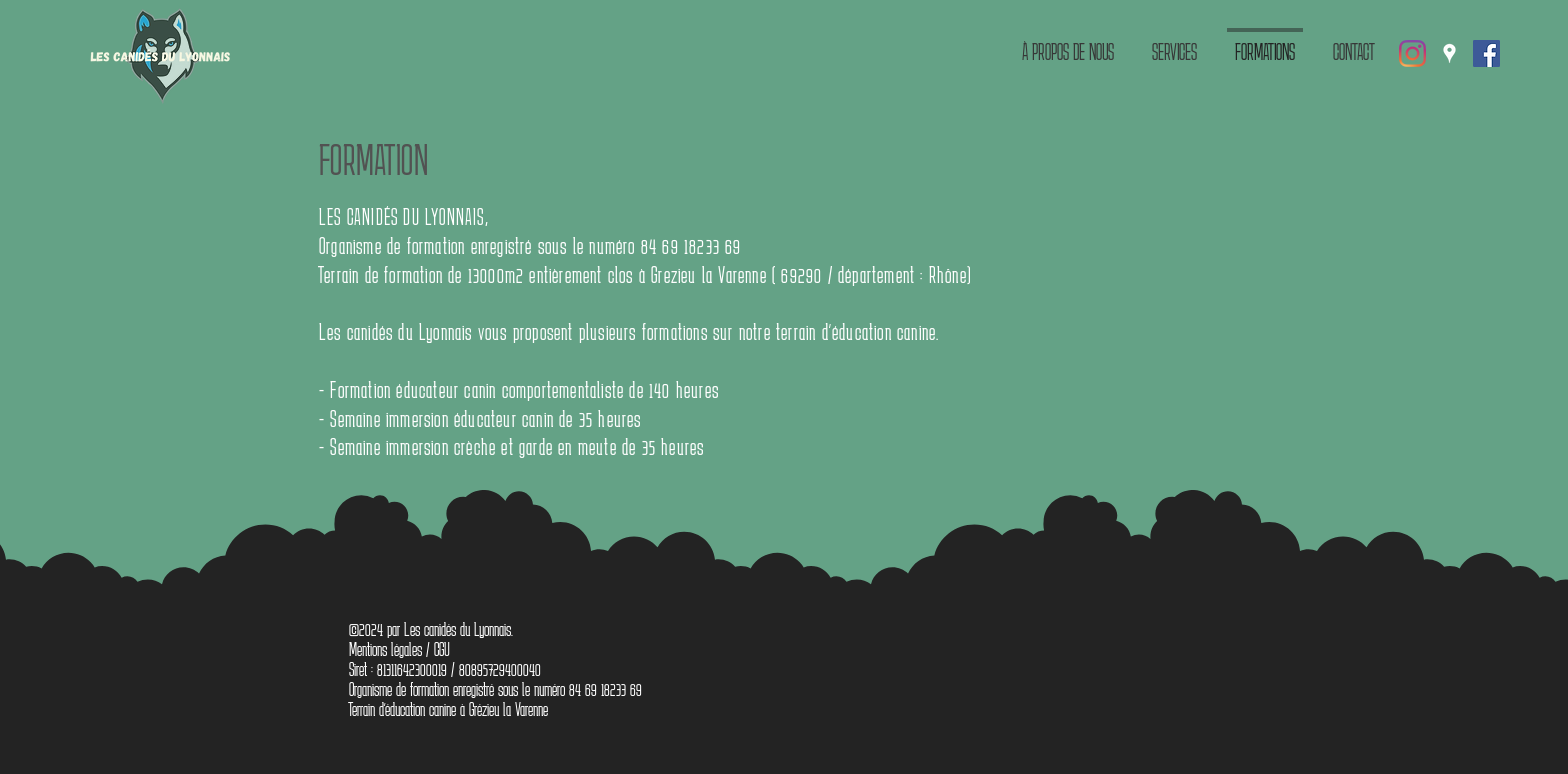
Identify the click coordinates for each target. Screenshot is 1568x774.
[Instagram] (1412, 53)
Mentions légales (385, 649)
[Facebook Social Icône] (1486, 53)
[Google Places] (1449, 53)
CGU (442, 649)
